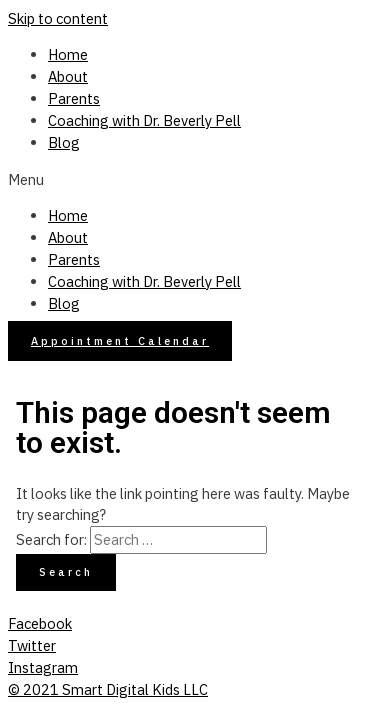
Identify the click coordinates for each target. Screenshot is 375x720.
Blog (64, 142)
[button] (187, 180)
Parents (74, 98)
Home (68, 54)
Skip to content (58, 18)
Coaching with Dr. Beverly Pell (144, 120)
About (68, 76)
